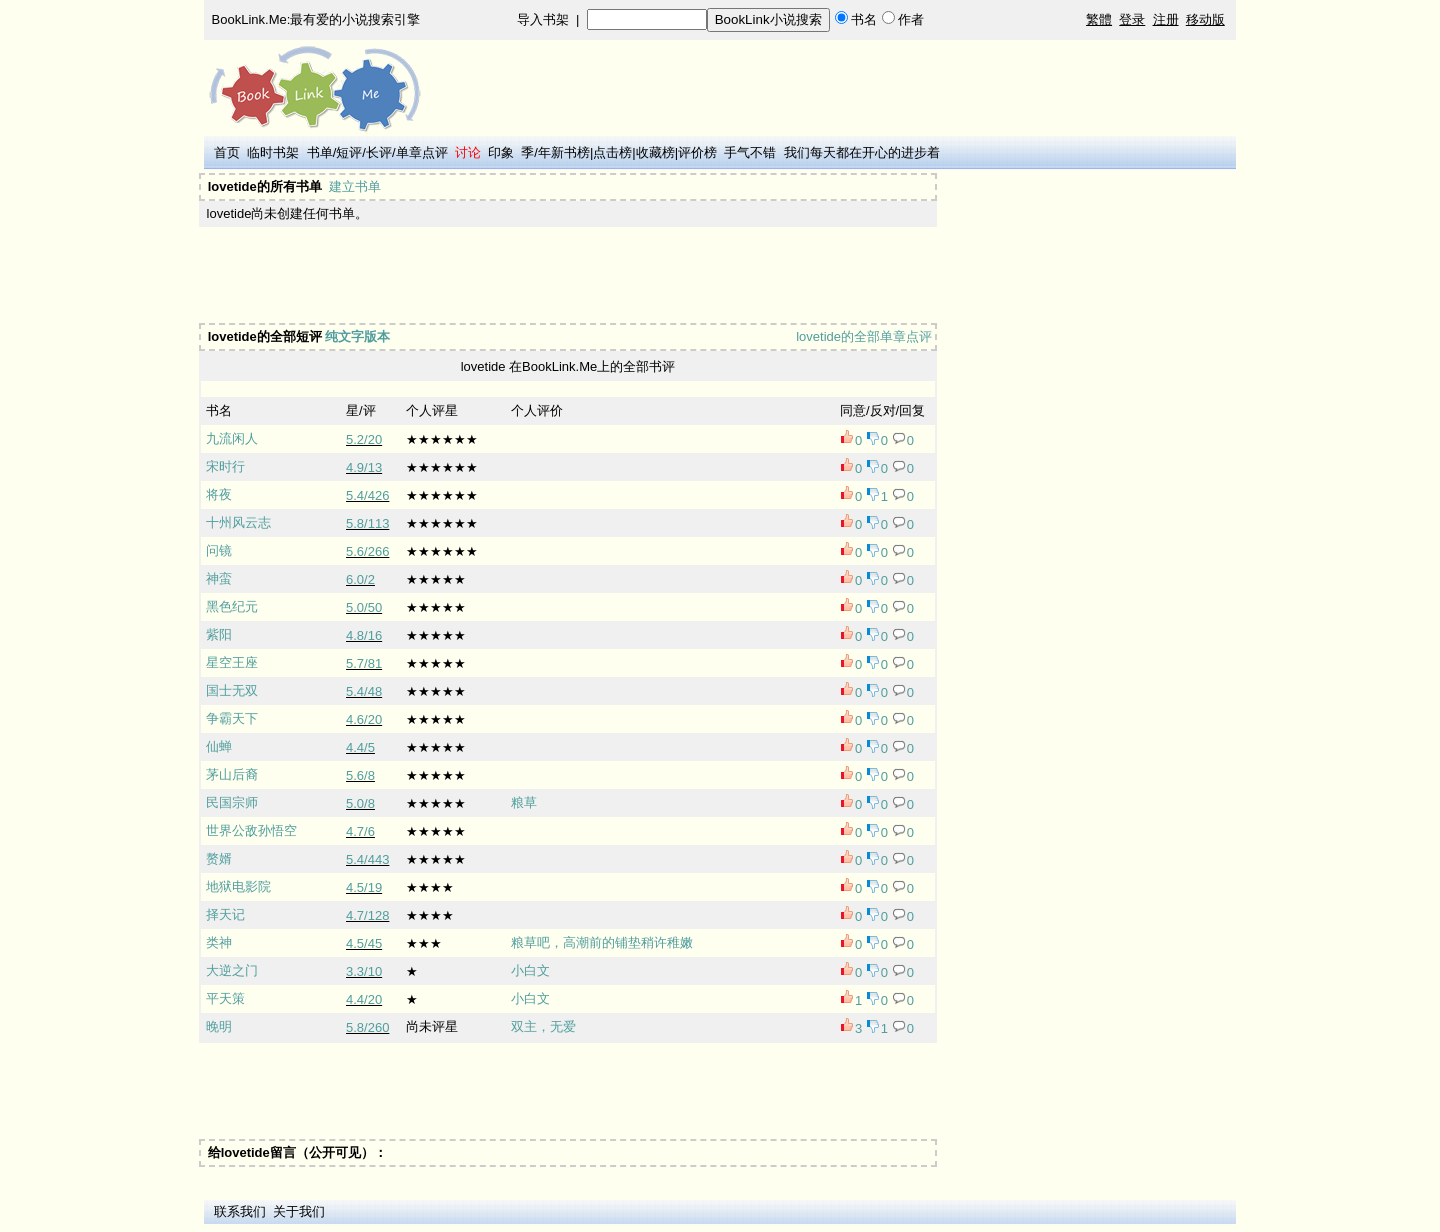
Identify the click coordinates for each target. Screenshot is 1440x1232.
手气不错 (750, 152)
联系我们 (240, 1211)
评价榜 (697, 152)
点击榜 (612, 152)
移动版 (1205, 19)
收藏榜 (655, 152)
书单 (320, 152)
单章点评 (422, 152)
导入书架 (543, 19)
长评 (379, 152)
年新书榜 (564, 152)
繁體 (1099, 19)
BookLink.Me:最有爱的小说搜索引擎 (316, 19)
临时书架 (273, 152)
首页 (227, 152)
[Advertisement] (566, 275)
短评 (349, 152)
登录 (1132, 19)
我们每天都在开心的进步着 (862, 152)
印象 (501, 152)
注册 (1166, 19)
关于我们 (299, 1211)
